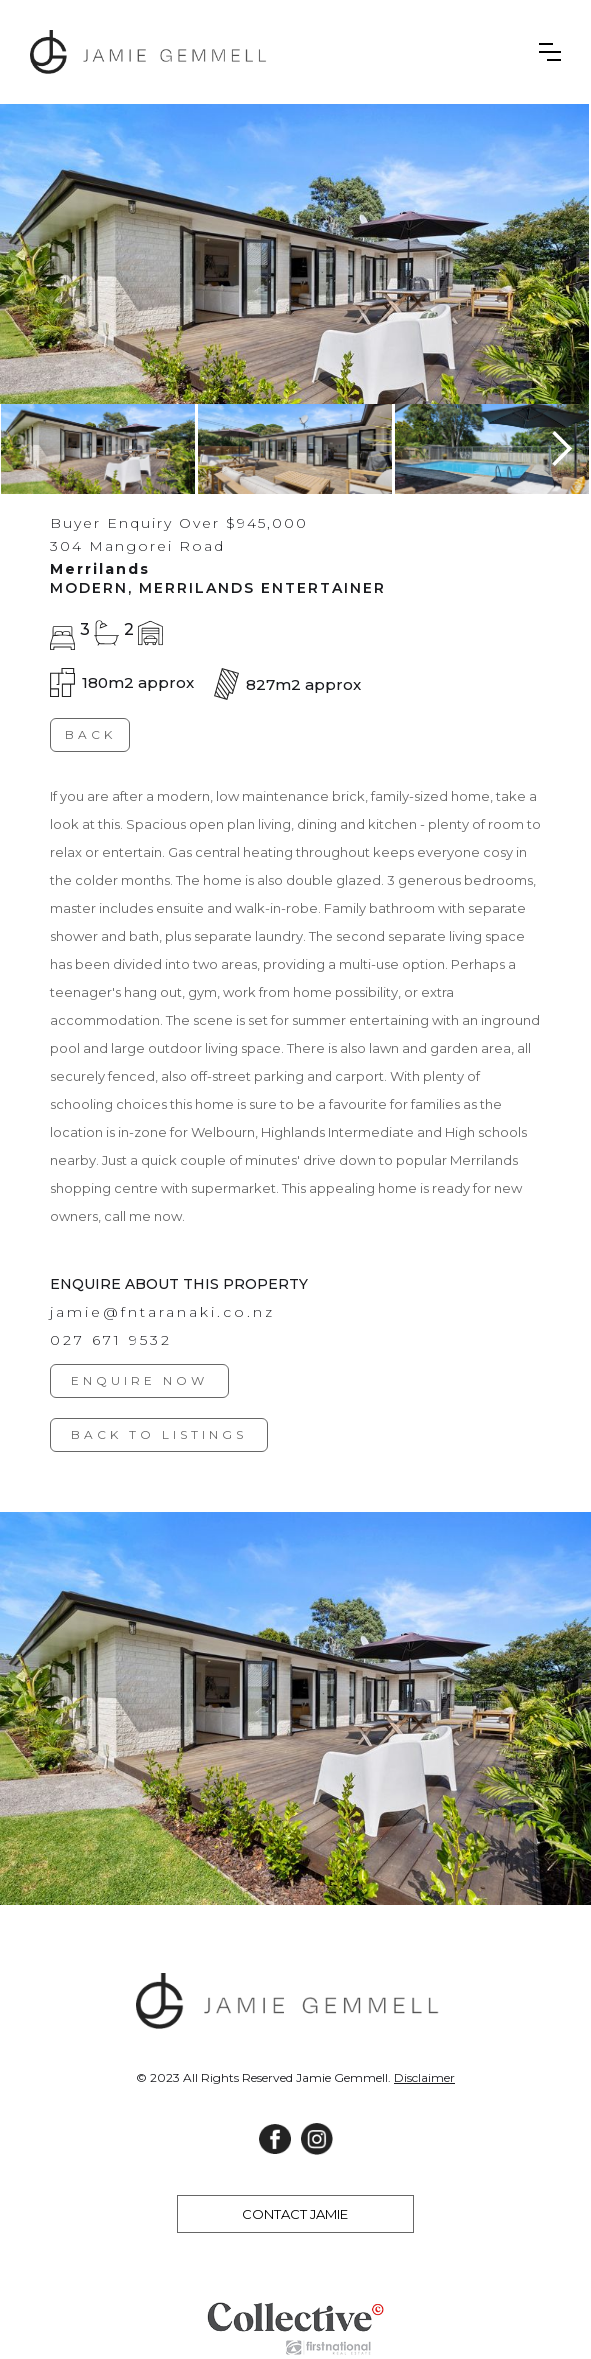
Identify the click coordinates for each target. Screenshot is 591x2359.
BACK (90, 734)
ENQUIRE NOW (139, 1381)
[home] (160, 52)
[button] (550, 52)
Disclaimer (424, 2077)
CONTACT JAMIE (295, 2214)
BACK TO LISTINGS (159, 1435)
